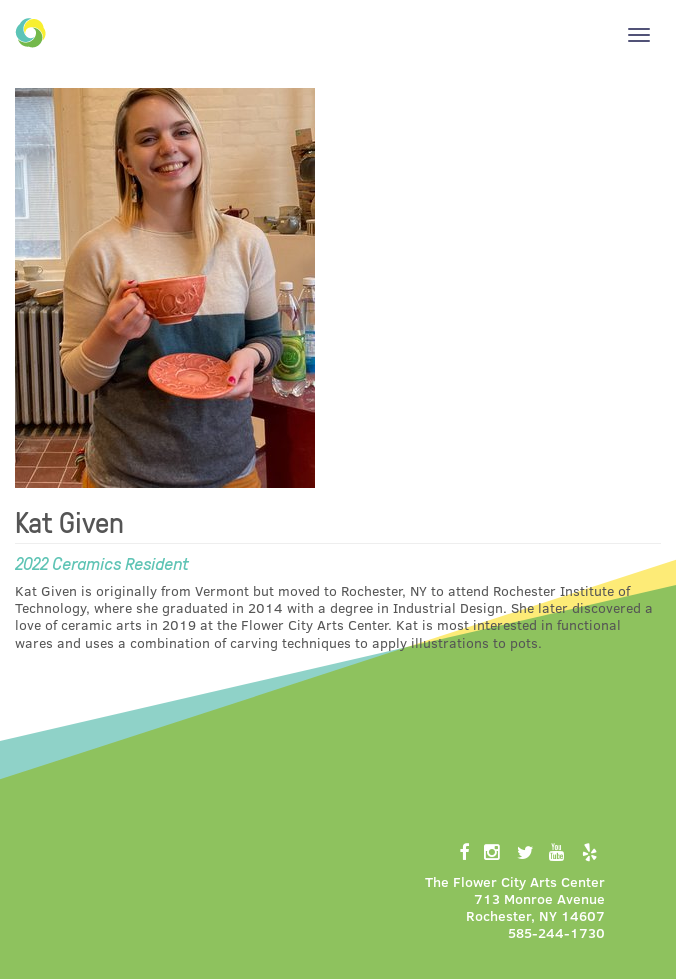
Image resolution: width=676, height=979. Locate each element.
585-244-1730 (556, 932)
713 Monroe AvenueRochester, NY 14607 (535, 907)
